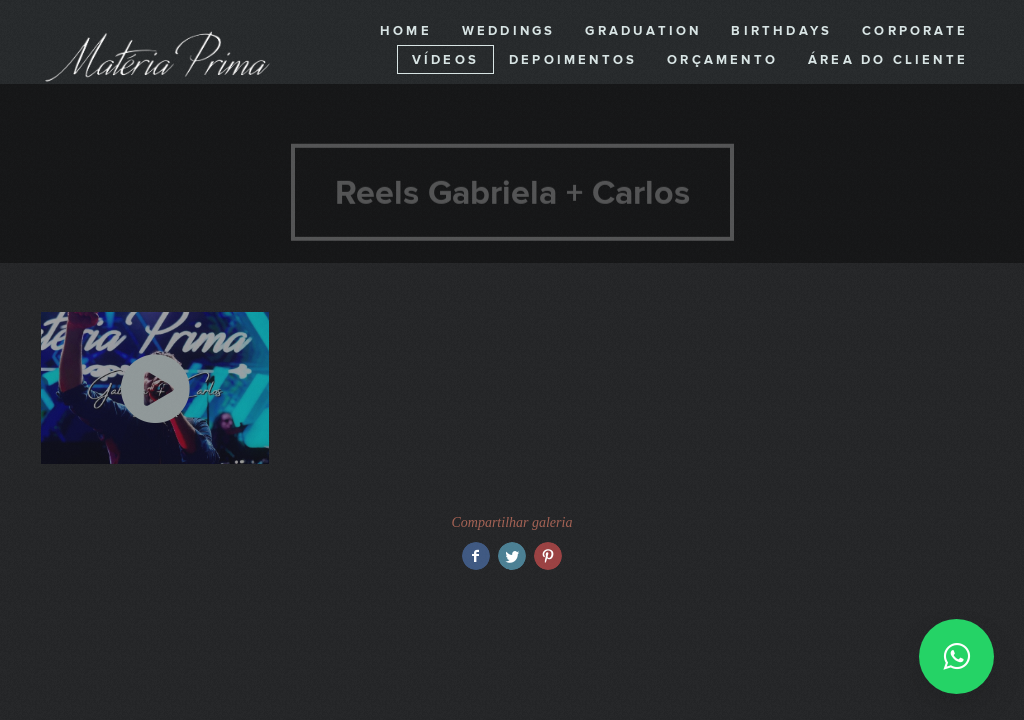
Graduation (643, 31)
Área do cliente (888, 60)
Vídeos (445, 60)
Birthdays (781, 31)
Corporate (915, 31)
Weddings (509, 31)
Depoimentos (573, 60)
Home (406, 31)
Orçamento (722, 60)
